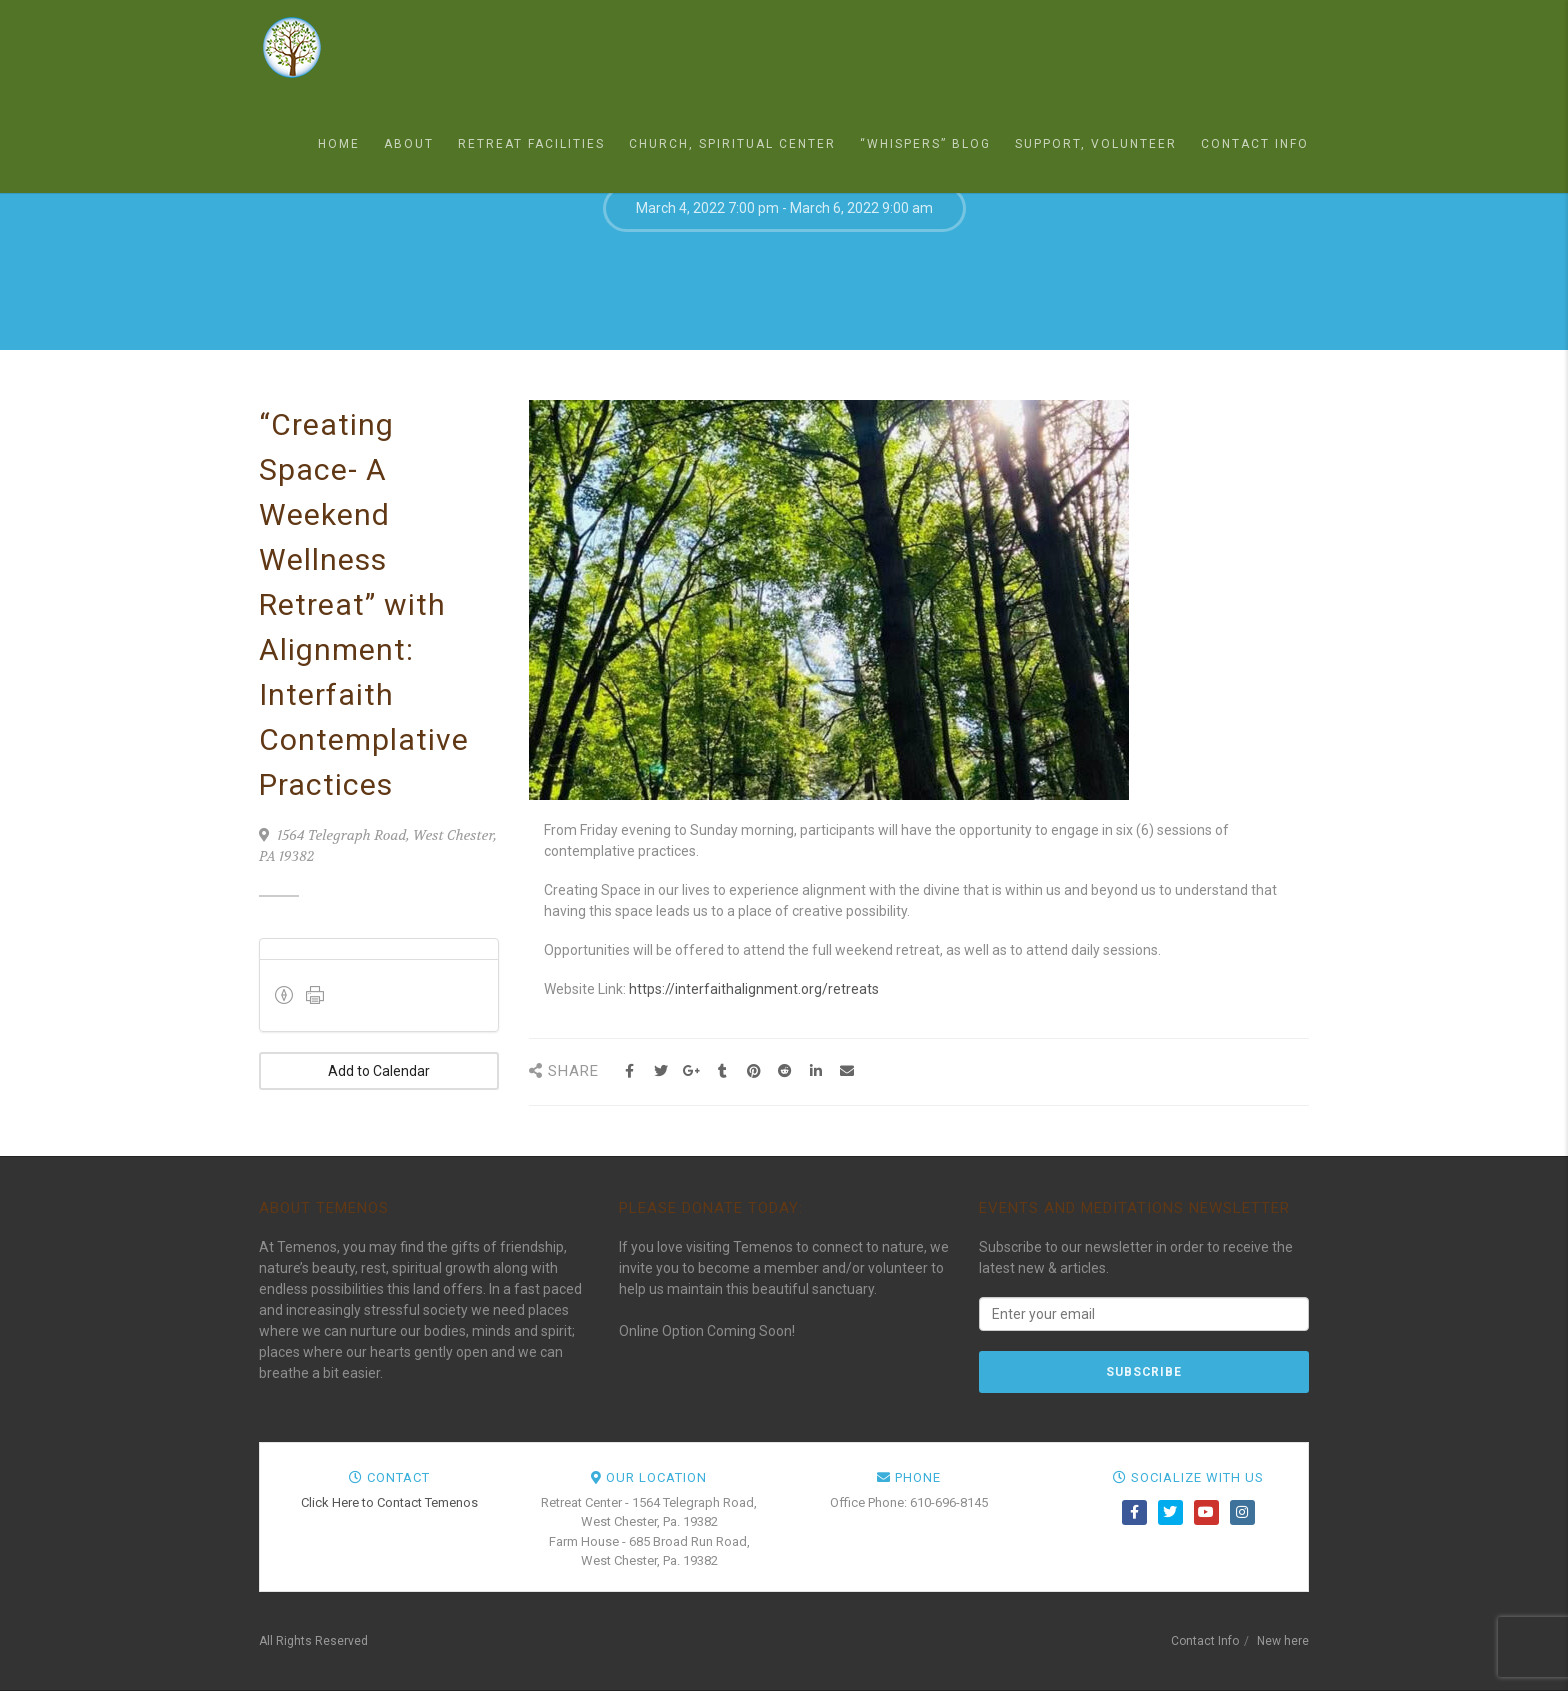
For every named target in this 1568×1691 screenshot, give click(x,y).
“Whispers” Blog (925, 144)
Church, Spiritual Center (732, 144)
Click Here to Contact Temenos (389, 1502)
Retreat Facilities (531, 144)
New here (1283, 1641)
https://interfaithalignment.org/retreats (754, 989)
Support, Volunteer (1096, 144)
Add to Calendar (379, 1071)
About (409, 144)
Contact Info (1255, 144)
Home (339, 144)
